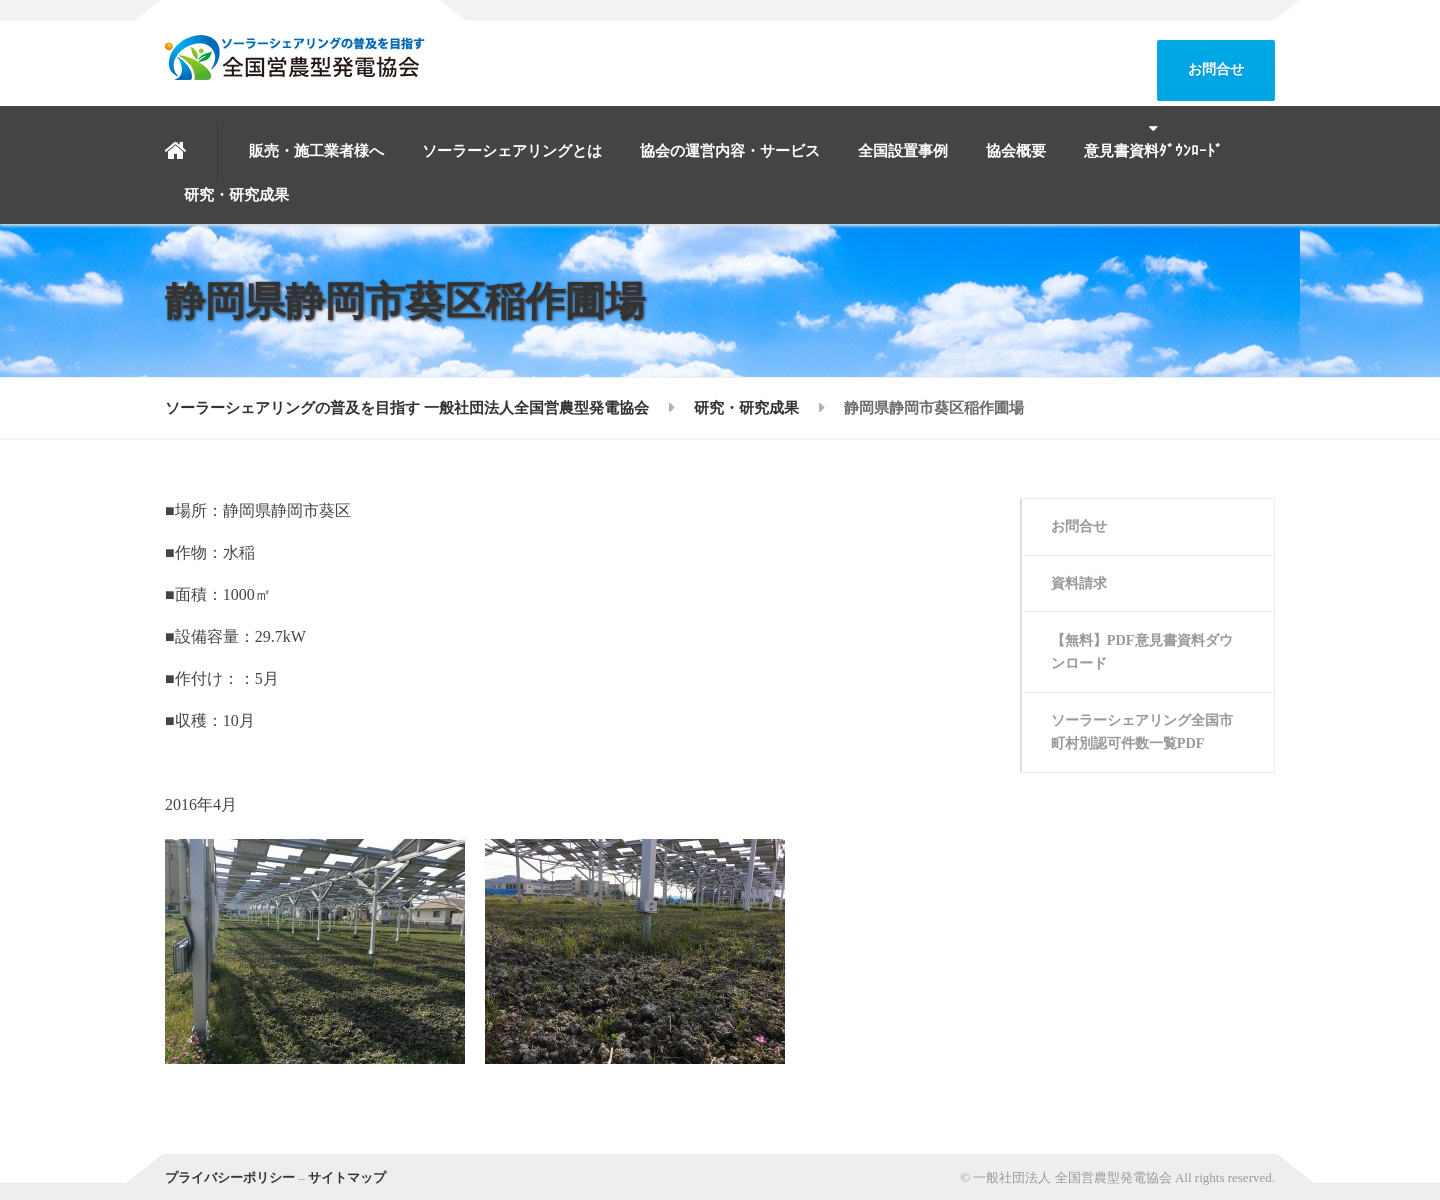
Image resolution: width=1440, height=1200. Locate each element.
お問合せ (1216, 69)
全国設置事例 (903, 151)
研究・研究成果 (236, 195)
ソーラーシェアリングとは (512, 151)
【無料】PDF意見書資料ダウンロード (1142, 659)
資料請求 (1083, 587)
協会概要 (1016, 151)
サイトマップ (347, 1177)
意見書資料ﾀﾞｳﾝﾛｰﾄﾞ (1153, 151)
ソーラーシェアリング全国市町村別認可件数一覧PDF (1143, 742)
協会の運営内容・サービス (730, 151)
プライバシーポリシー (230, 1177)
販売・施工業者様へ (316, 151)
